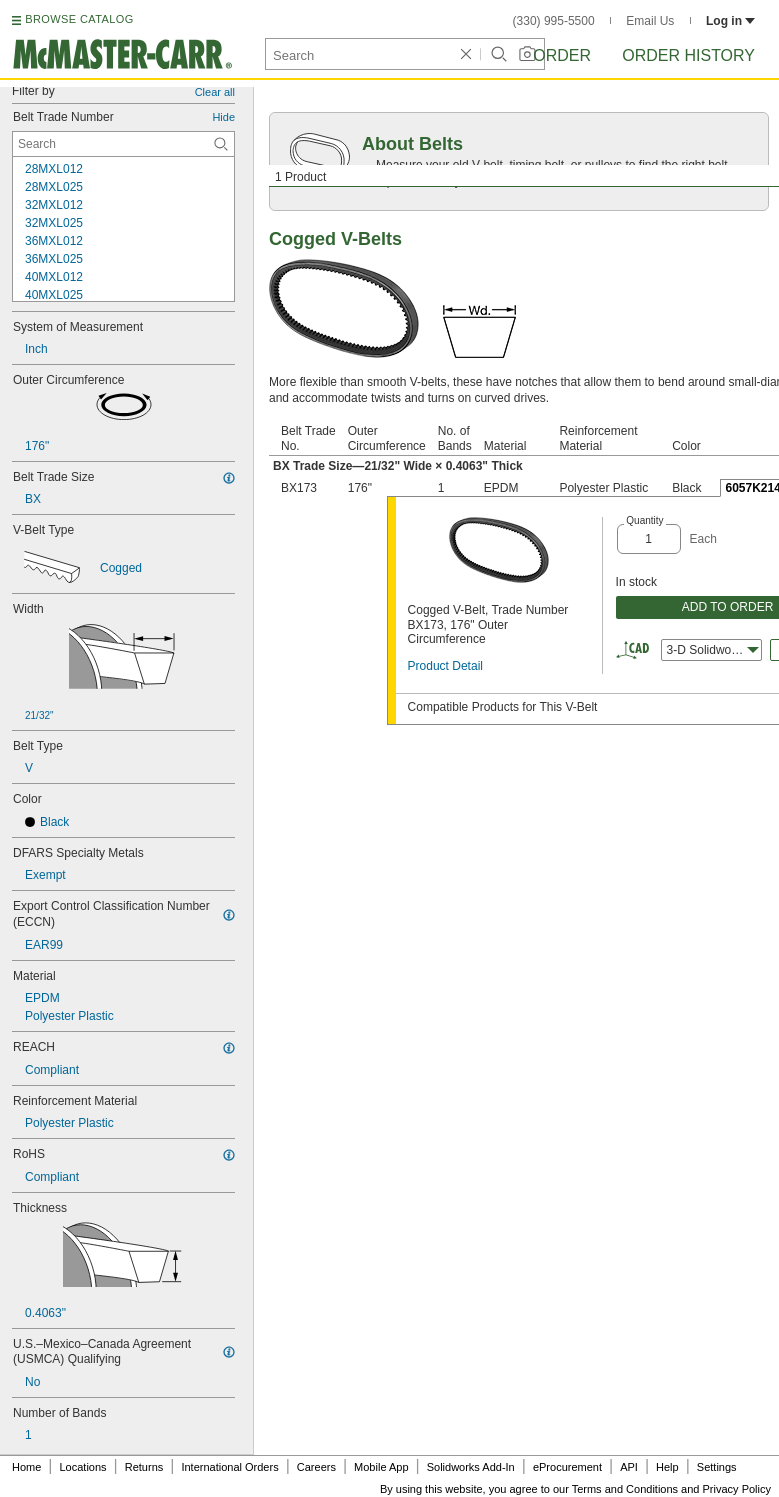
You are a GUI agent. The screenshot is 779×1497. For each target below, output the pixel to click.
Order (562, 55)
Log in (730, 21)
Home (26, 1467)
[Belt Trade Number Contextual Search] (123, 144)
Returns (144, 1467)
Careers (316, 1467)
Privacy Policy (737, 1489)
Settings (717, 1467)
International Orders (229, 1467)
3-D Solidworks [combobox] (713, 650)
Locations (83, 1467)
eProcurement (567, 1467)
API (629, 1467)
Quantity (644, 520)
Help (667, 1467)
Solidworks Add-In (471, 1467)
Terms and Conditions (625, 1489)
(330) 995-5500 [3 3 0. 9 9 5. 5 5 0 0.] (554, 21)
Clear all (215, 92)
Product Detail (445, 666)
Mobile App (381, 1467)
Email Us (650, 21)
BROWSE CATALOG (79, 19)
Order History (688, 55)
